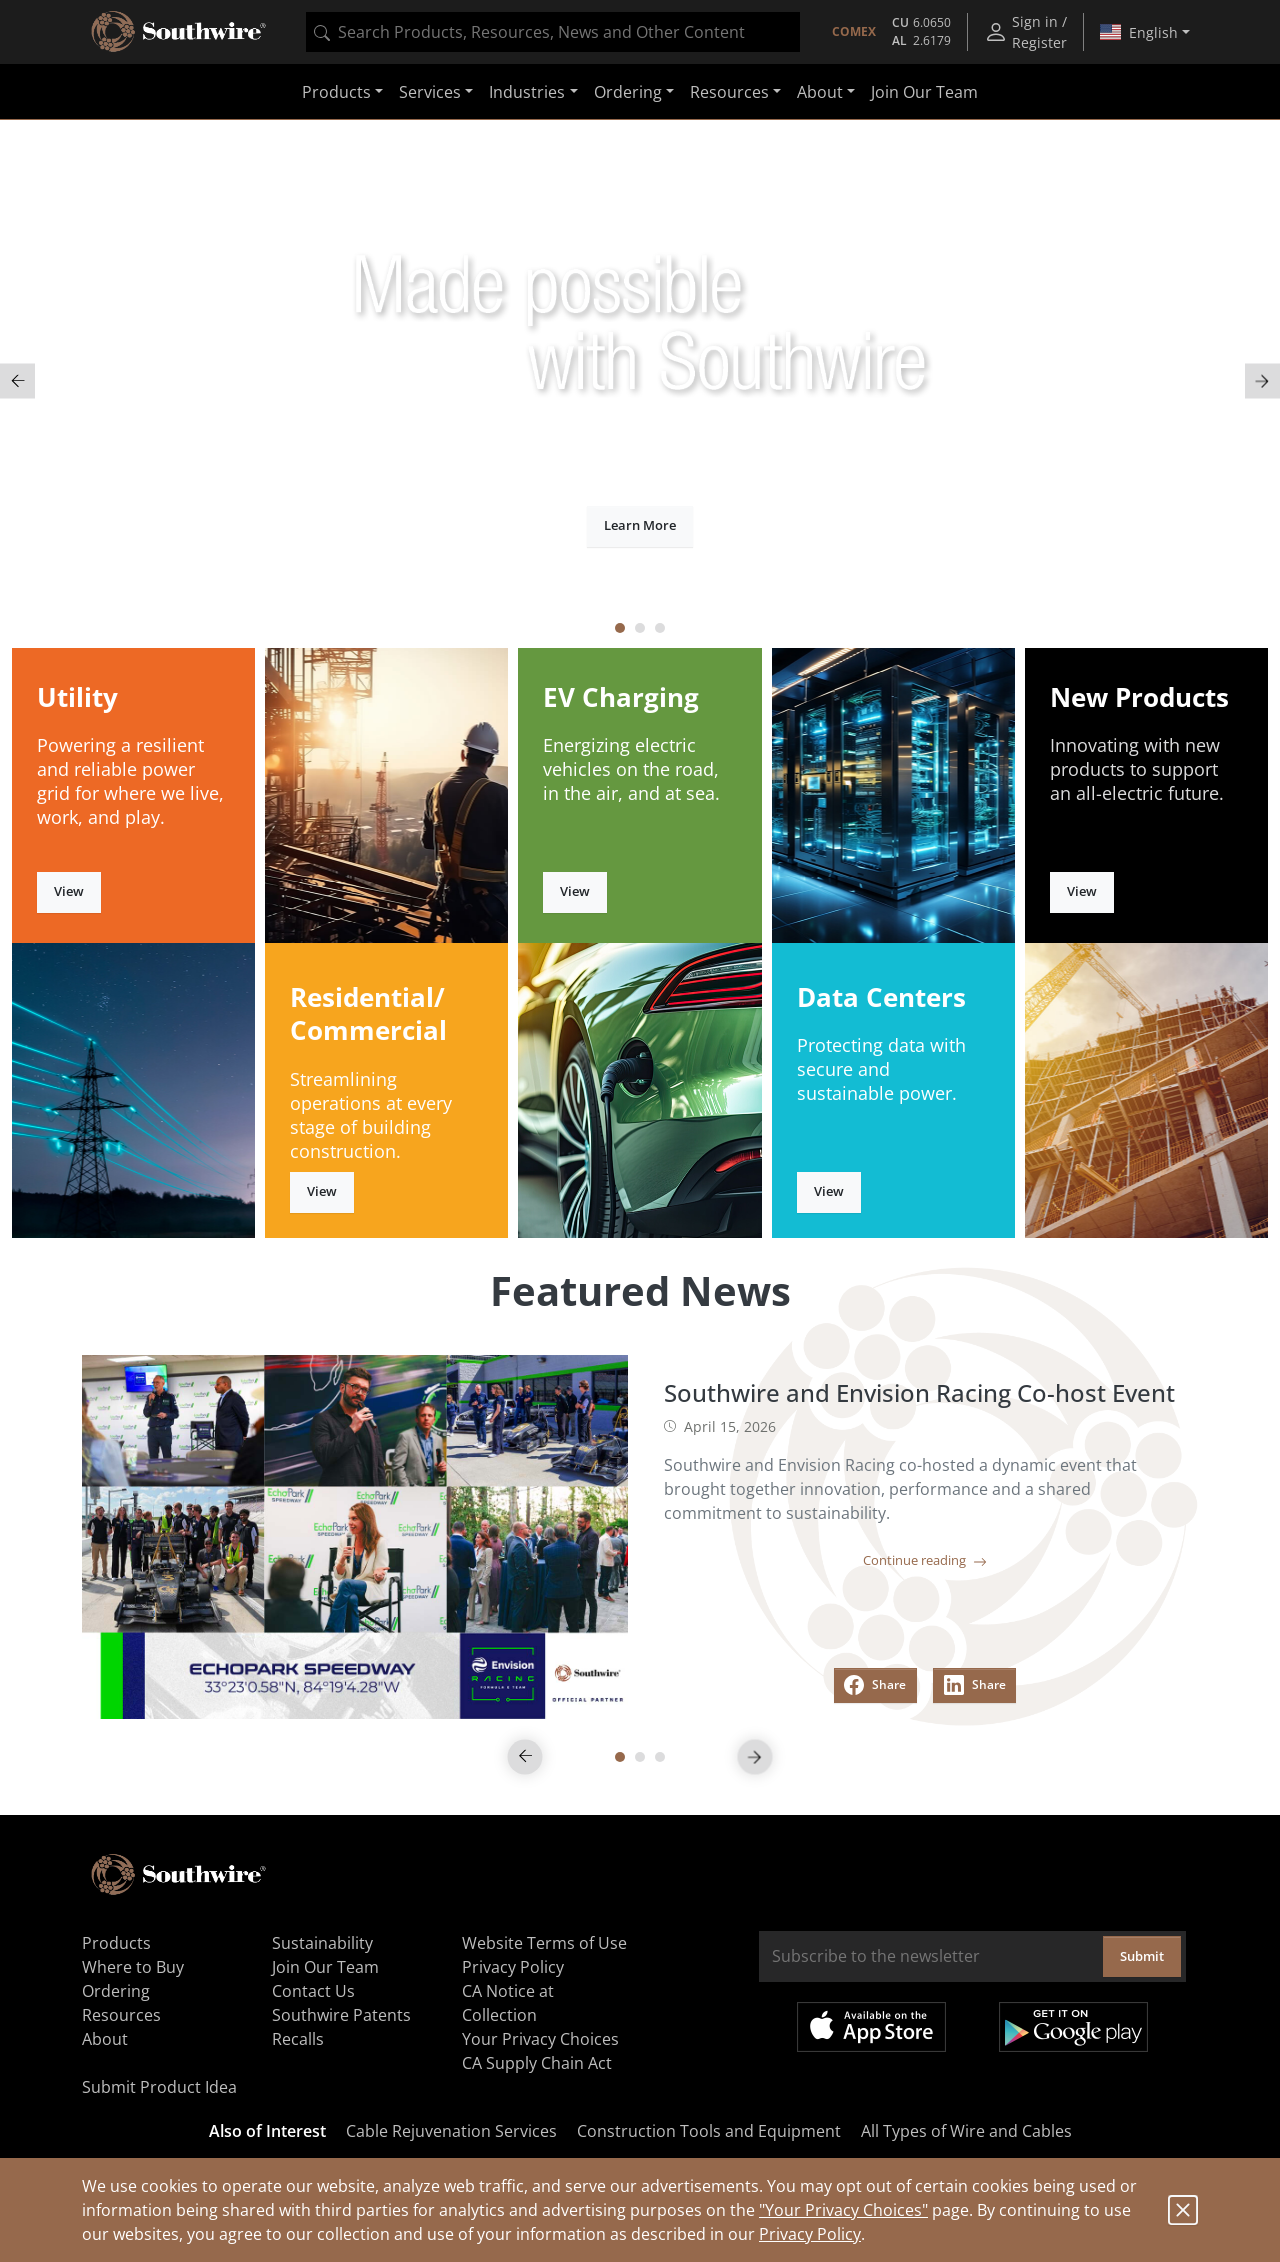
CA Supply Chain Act (537, 2063)
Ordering (116, 1991)
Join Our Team (924, 92)
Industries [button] (527, 92)
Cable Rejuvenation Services (451, 2131)
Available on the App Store (871, 2027)
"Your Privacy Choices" (843, 2210)
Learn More (640, 525)
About (105, 2039)
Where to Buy (133, 1967)
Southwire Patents (341, 2015)
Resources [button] (729, 92)
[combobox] (553, 32)
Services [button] (430, 92)
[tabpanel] (640, 381)
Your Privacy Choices (540, 2039)
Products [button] (336, 92)
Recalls (298, 2039)
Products (116, 1943)
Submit (1142, 1956)
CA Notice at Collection (508, 2003)
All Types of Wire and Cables (966, 2131)
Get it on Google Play (1073, 2027)
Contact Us (313, 1991)
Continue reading (925, 1560)
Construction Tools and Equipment (709, 2131)
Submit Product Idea (159, 2087)
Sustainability (322, 1943)
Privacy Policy (810, 2234)
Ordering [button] (628, 92)
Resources (121, 2015)
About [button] (820, 92)
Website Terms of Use (544, 1943)
